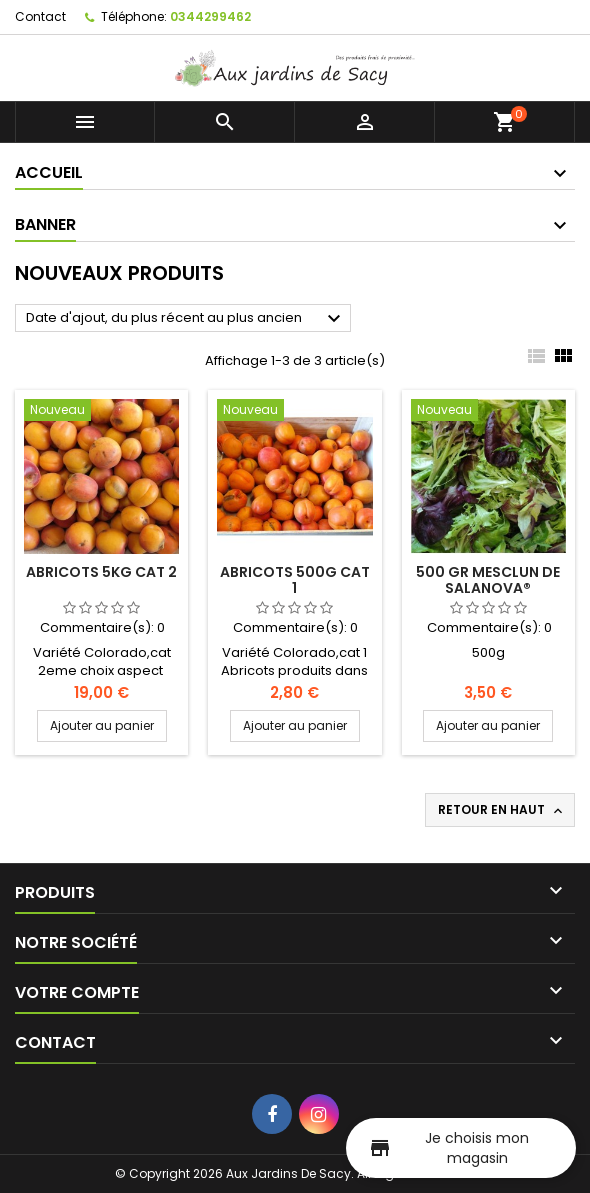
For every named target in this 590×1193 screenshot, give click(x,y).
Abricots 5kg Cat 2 (101, 572)
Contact (40, 16)
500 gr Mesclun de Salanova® (488, 580)
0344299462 (210, 16)
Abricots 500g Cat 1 (295, 580)
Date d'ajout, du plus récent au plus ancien (186, 319)
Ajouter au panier (102, 725)
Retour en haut (502, 810)
